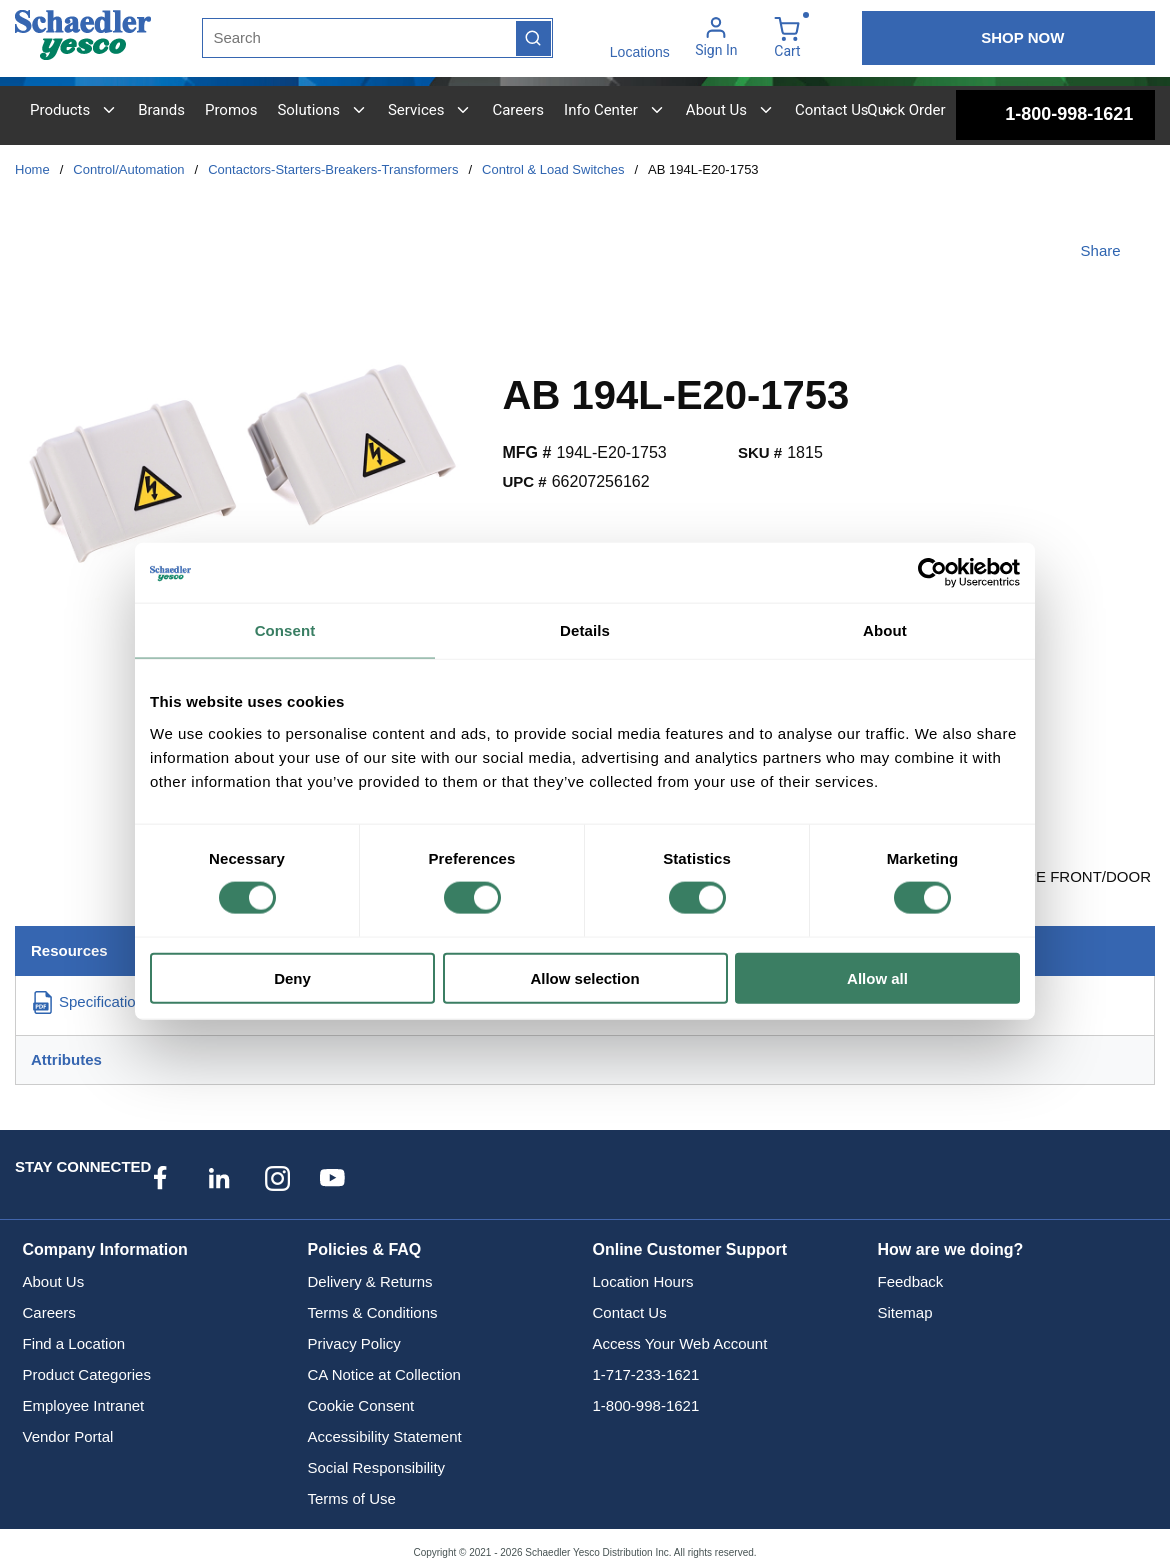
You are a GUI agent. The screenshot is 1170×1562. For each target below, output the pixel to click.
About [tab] (885, 630)
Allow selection (584, 977)
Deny (292, 977)
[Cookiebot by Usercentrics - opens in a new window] (932, 573)
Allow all (877, 977)
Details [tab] (585, 630)
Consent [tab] (285, 630)
